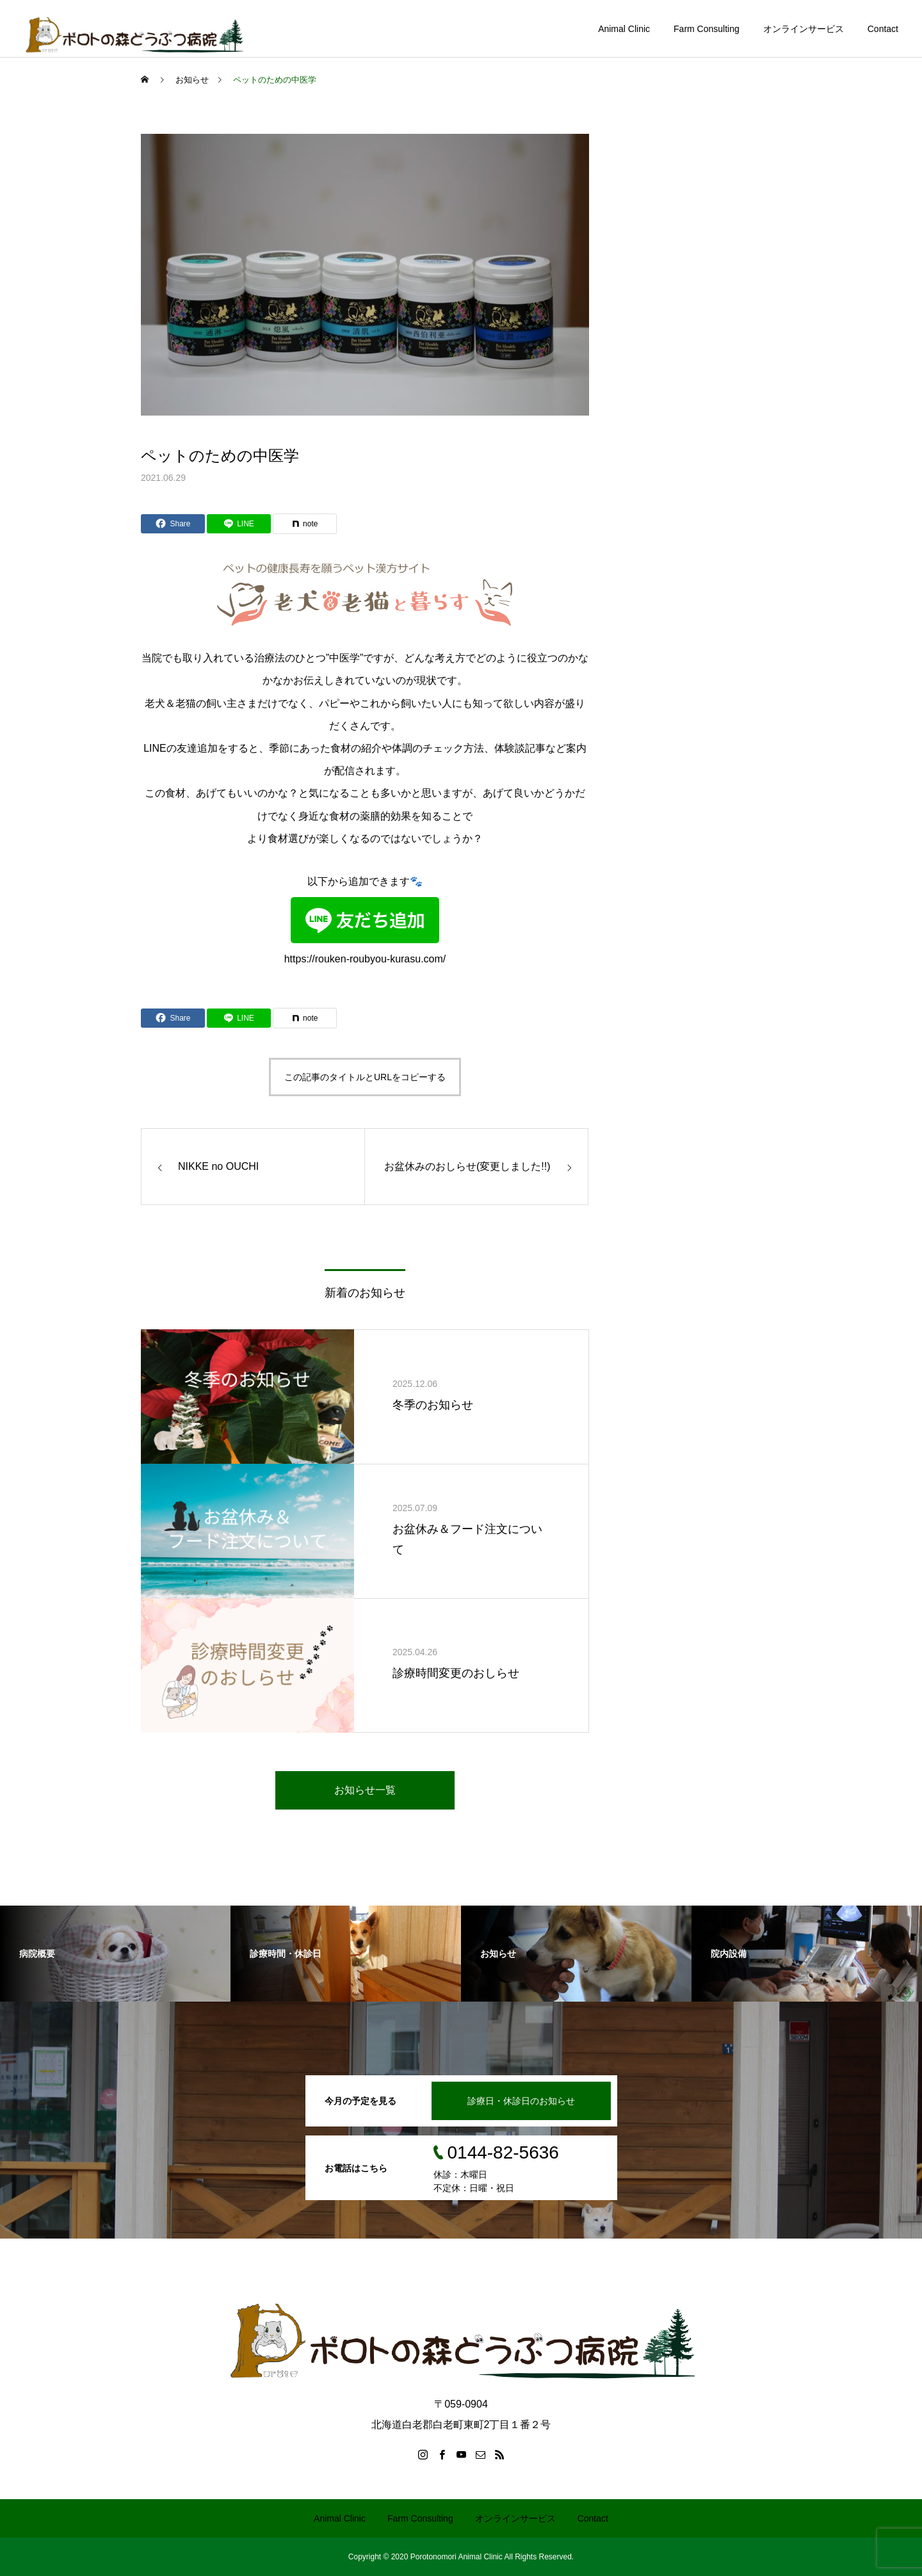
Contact (883, 29)
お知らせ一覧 (365, 1790)
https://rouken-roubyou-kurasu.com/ (365, 930)
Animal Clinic (624, 29)
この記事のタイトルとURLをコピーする (365, 1077)
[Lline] (239, 523)
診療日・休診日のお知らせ (521, 2101)
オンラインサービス (803, 29)
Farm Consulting (707, 29)
